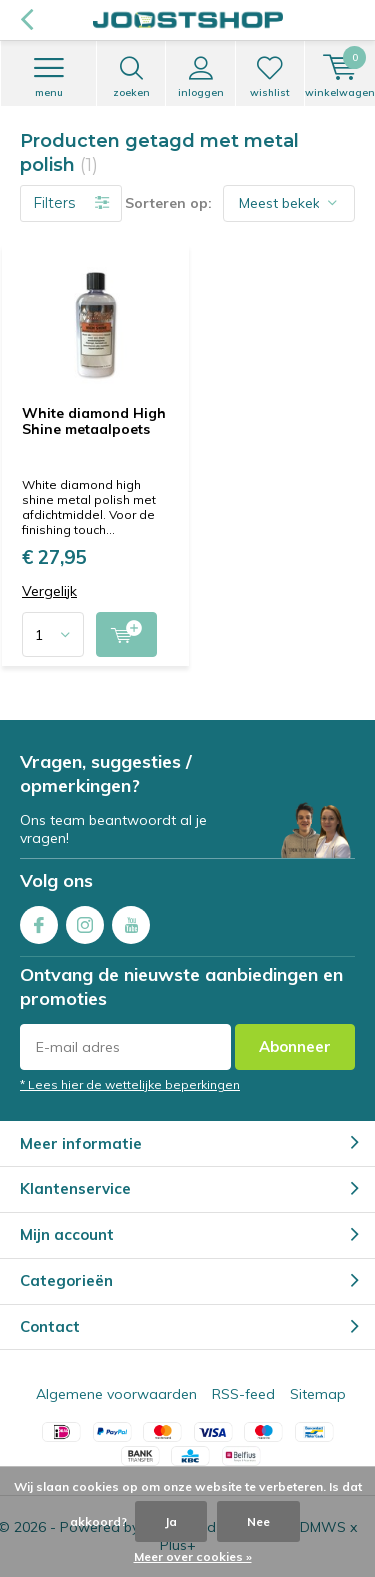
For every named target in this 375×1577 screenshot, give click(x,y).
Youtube (131, 920)
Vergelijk (49, 591)
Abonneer (295, 1046)
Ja (171, 1521)
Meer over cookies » (193, 1556)
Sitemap (318, 1394)
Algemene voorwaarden (116, 1394)
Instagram (85, 920)
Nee (258, 1521)
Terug (26, 20)
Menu (48, 77)
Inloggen (200, 77)
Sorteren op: (168, 203)
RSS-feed (243, 1394)
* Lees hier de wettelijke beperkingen (130, 1084)
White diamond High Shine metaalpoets (94, 421)
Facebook (39, 920)
